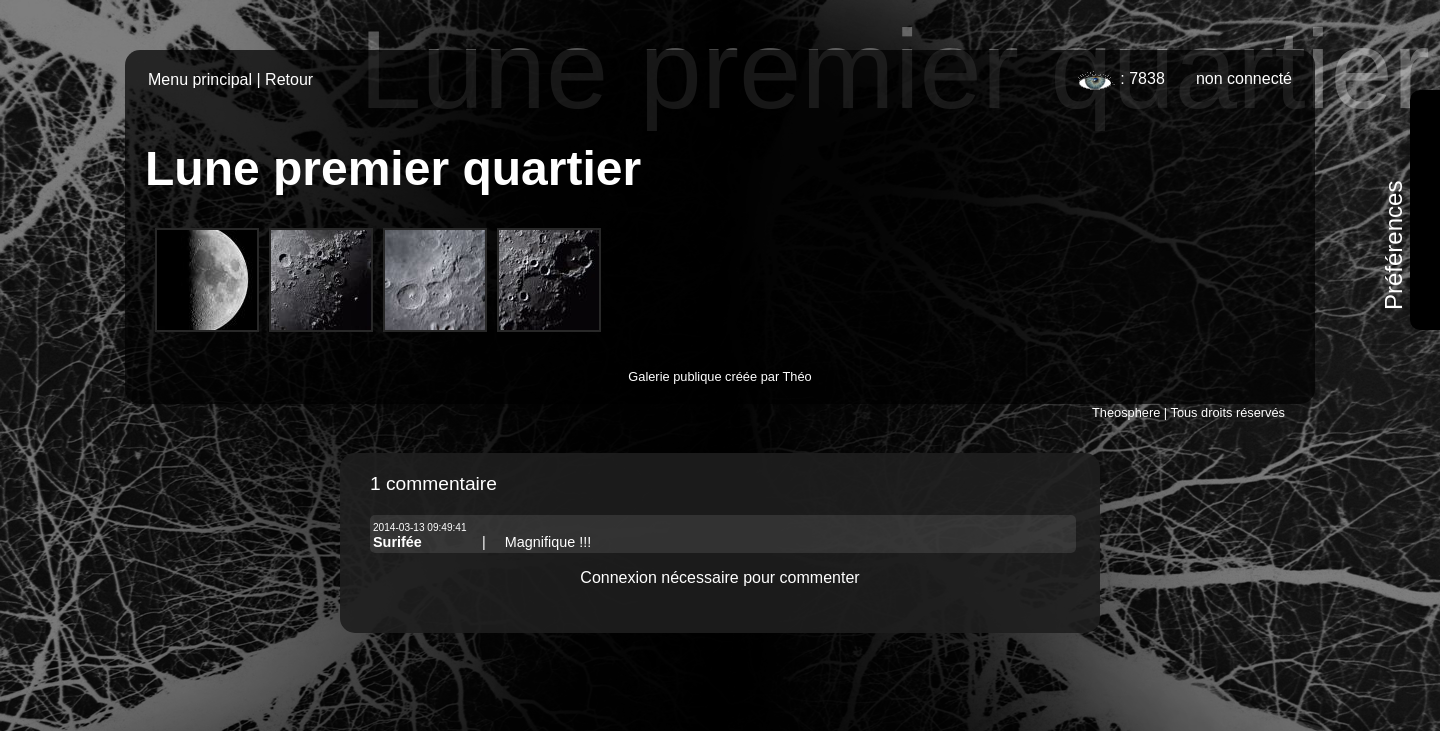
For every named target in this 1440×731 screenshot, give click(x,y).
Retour (289, 79)
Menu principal (200, 79)
